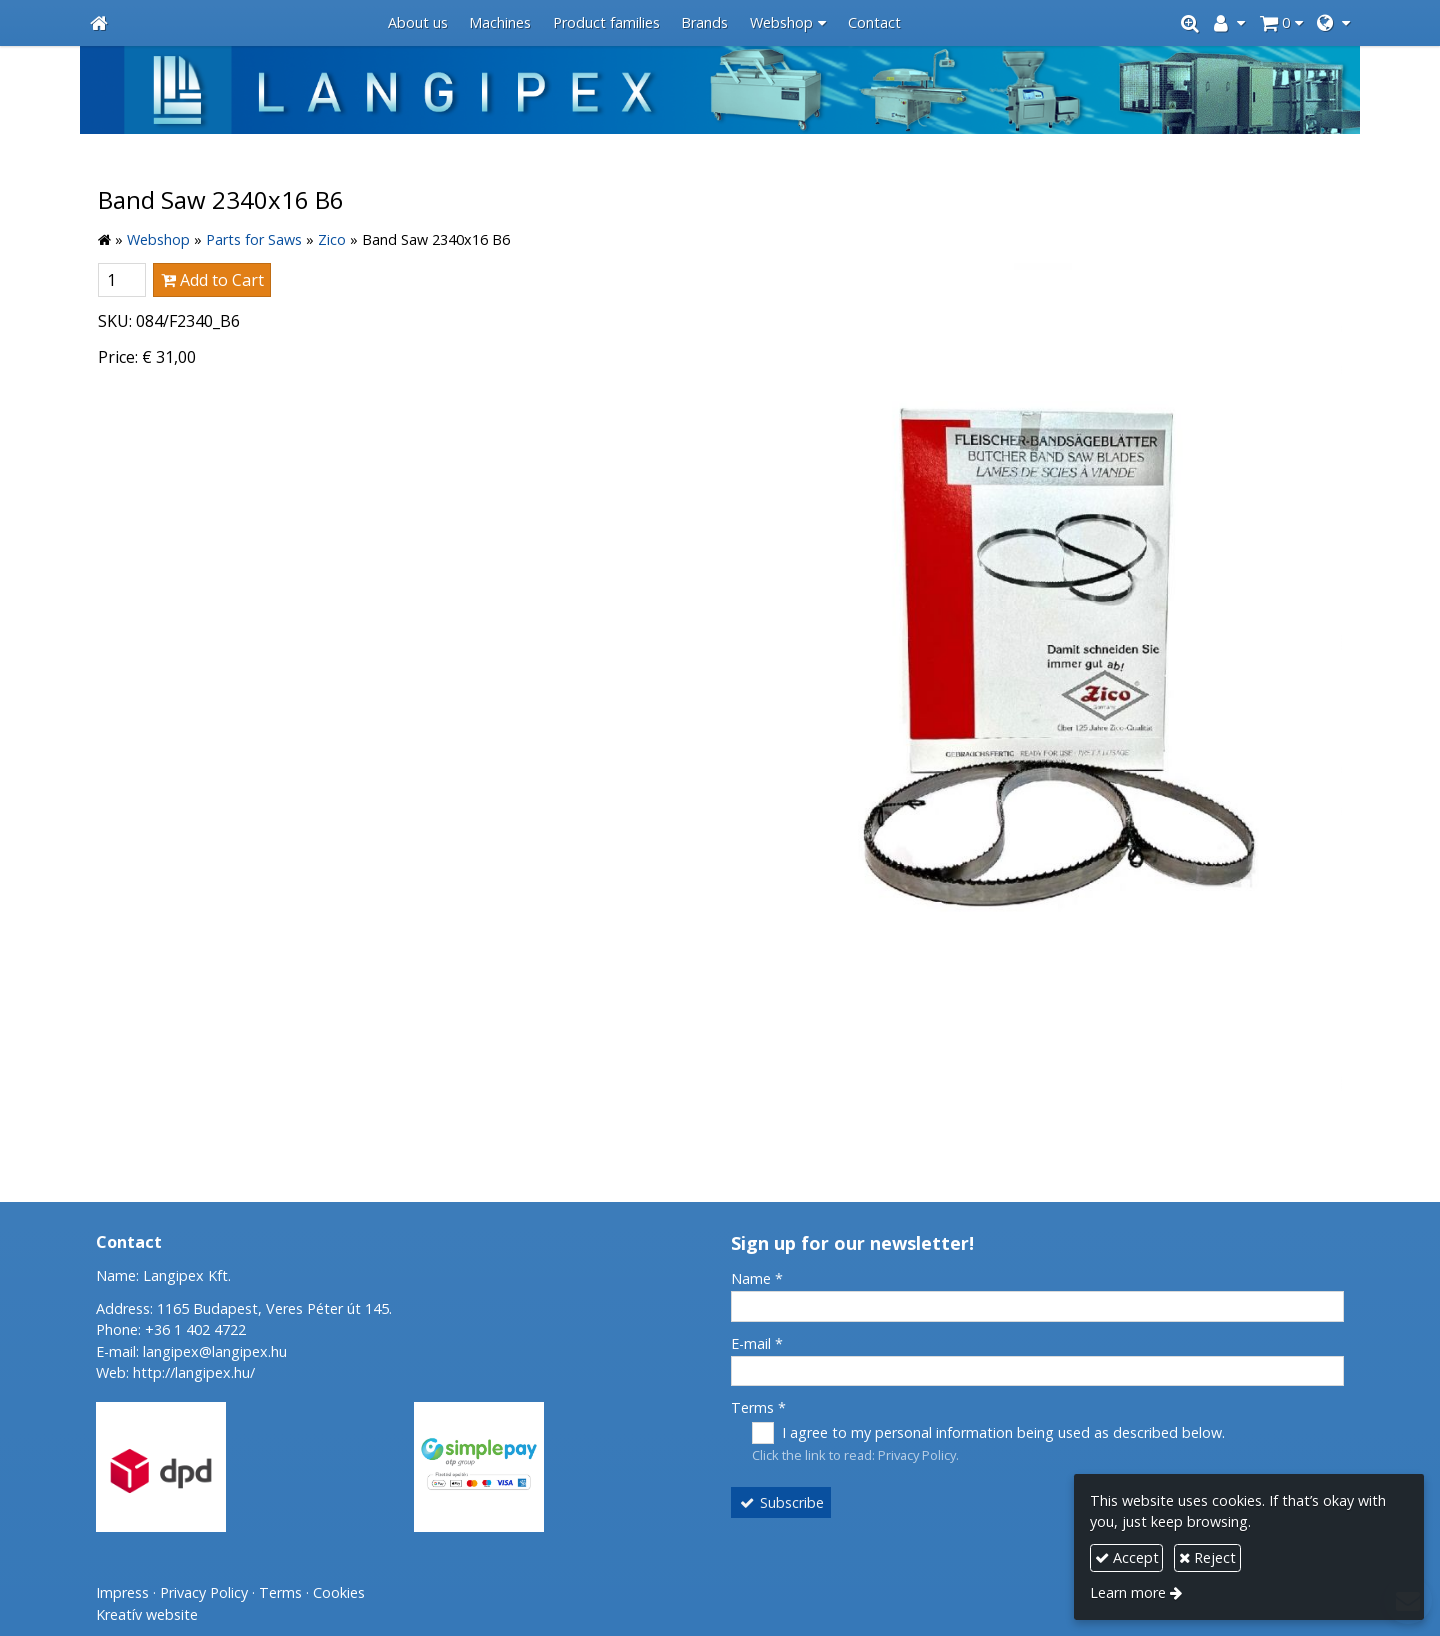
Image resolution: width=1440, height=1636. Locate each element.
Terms (758, 1407)
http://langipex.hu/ (194, 1372)
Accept (1127, 1557)
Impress (122, 1592)
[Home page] (99, 23)
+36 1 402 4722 (195, 1329)
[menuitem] (418, 23)
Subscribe (781, 1502)
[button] (1333, 23)
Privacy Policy (917, 1455)
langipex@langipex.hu (215, 1351)
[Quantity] (122, 280)
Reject (1207, 1557)
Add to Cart (212, 280)
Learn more (1128, 1592)
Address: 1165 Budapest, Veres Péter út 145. (244, 1308)
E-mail (757, 1343)
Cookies (339, 1592)
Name (757, 1278)
